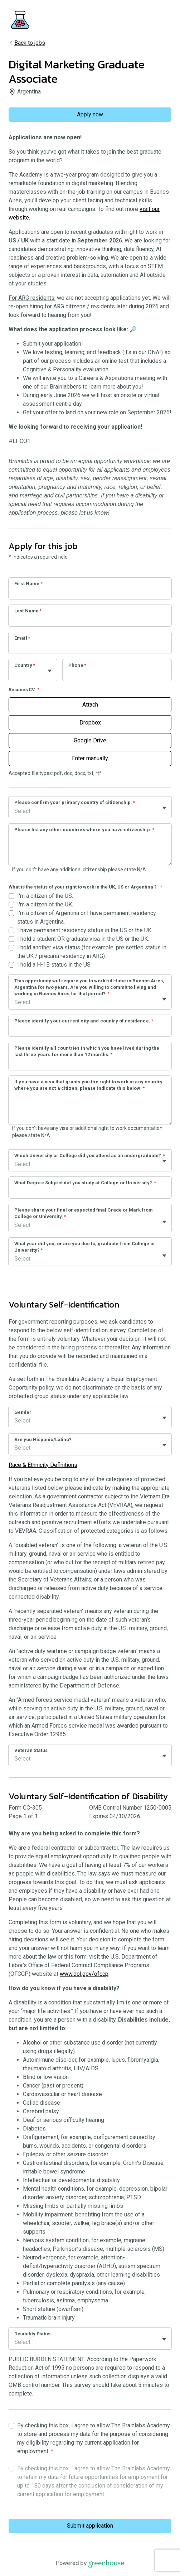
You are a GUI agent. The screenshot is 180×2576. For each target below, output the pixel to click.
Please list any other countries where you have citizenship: (84, 829)
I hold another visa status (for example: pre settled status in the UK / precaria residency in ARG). (91, 951)
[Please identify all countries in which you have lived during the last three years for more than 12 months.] (90, 1064)
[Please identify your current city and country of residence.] (90, 1030)
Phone (77, 665)
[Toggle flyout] (49, 670)
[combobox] (15, 673)
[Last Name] (90, 620)
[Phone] (117, 675)
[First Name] (90, 593)
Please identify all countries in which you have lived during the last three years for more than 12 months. (87, 1051)
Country (24, 665)
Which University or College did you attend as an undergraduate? (89, 1155)
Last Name (28, 610)
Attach (90, 704)
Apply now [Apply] (90, 114)
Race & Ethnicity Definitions (43, 1465)
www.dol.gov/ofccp (84, 1973)
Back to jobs (27, 42)
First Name (28, 583)
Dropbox (90, 722)
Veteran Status (31, 1750)
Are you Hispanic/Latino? (43, 1439)
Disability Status (32, 2333)
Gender (22, 1412)
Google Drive (90, 740)
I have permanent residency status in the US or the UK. (84, 930)
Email (22, 638)
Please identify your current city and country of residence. (83, 1021)
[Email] (90, 647)
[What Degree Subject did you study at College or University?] (90, 1192)
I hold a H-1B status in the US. (54, 964)
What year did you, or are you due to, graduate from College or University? (84, 1247)
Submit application (90, 2525)
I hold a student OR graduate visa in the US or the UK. (83, 938)
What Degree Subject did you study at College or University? (85, 1182)
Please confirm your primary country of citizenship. (74, 802)
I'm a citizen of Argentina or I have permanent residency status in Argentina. (86, 917)
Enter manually (90, 758)
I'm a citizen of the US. (45, 895)
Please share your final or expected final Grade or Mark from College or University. (83, 1213)
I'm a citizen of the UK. (45, 904)
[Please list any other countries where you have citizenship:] (90, 851)
